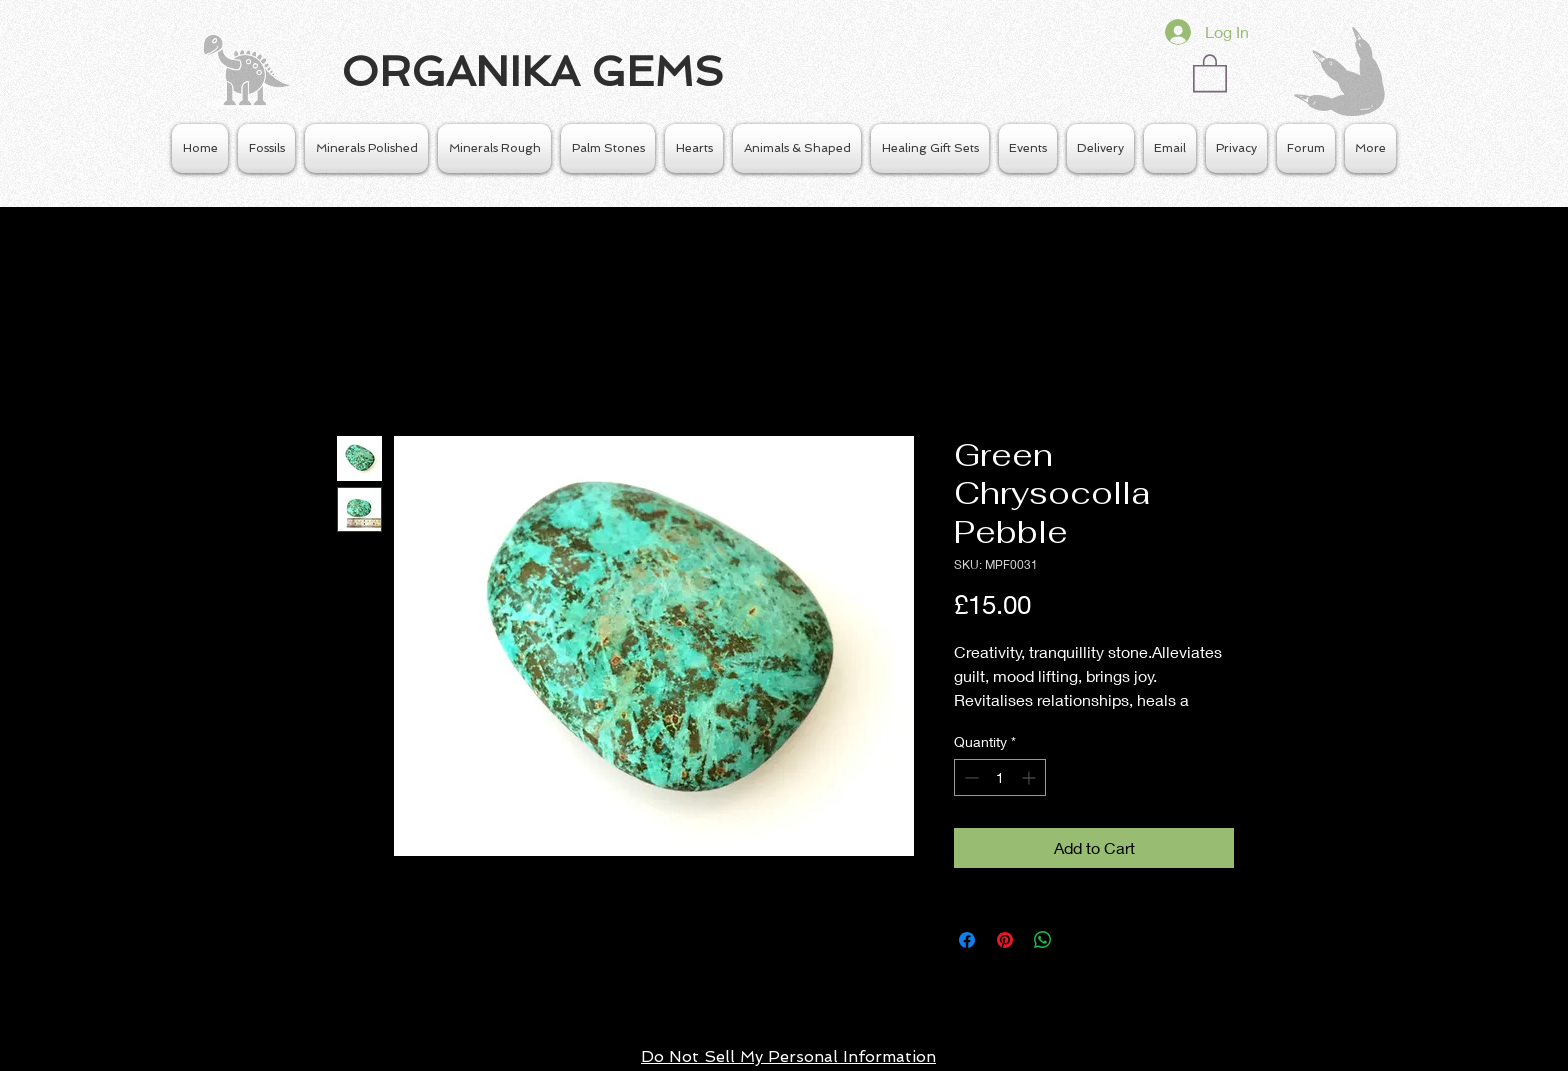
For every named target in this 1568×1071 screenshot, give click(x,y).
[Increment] (1030, 777)
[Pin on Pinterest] (1005, 940)
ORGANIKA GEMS (532, 71)
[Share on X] (1081, 940)
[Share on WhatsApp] (1043, 940)
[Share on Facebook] (967, 940)
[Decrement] (969, 777)
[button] (1210, 72)
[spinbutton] (1000, 777)
